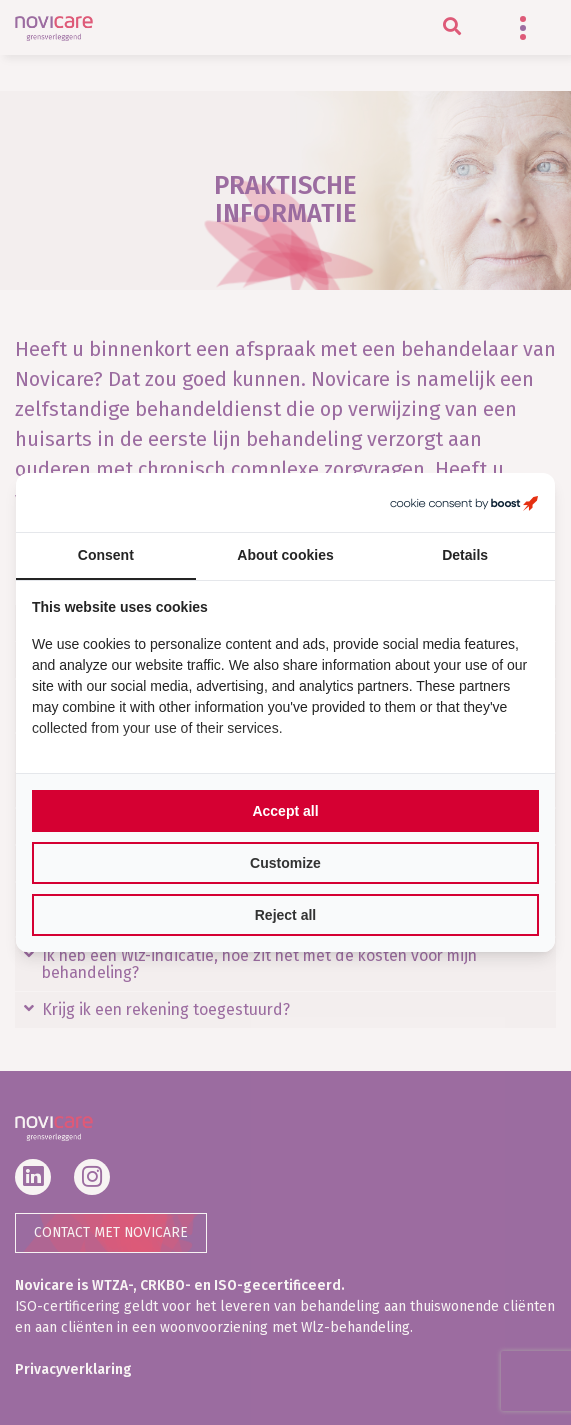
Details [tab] (465, 555)
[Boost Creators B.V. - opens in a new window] (464, 502)
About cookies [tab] (285, 555)
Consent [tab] (106, 555)
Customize (285, 863)
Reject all (285, 915)
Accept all (285, 811)
